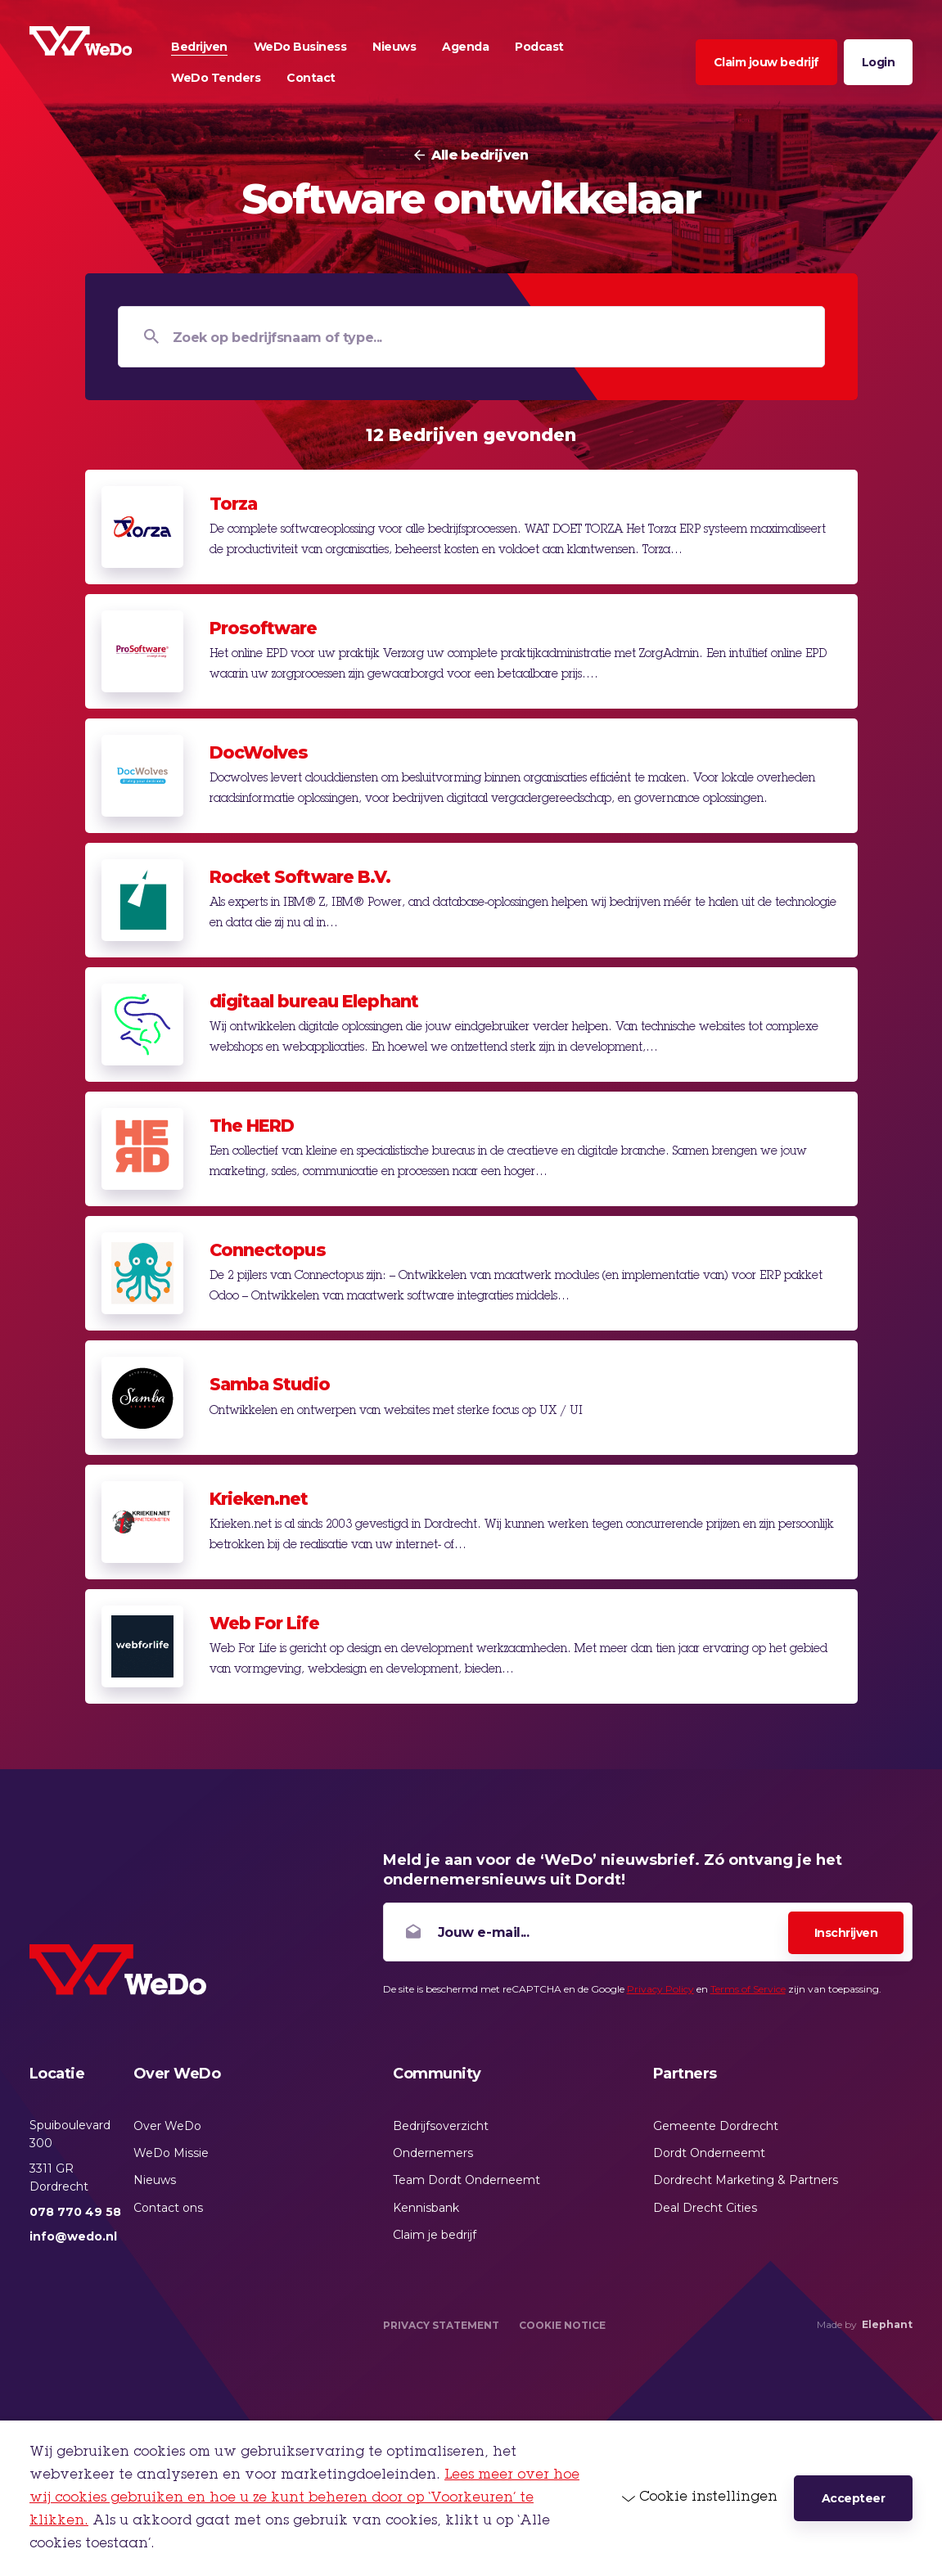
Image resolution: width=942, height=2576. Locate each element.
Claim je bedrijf (434, 2234)
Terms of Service (748, 1989)
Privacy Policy (660, 1989)
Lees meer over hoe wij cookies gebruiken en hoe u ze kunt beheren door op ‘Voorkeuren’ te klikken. (304, 2498)
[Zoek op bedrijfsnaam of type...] (471, 336)
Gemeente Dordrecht (715, 2126)
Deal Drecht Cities (705, 2207)
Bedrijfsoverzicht (441, 2126)
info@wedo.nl (73, 2236)
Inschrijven (846, 1932)
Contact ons (168, 2207)
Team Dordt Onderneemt (466, 2180)
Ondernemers (433, 2153)
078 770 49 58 (75, 2211)
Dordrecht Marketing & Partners (745, 2180)
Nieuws (154, 2180)
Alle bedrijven (480, 155)
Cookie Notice (562, 2325)
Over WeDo (167, 2126)
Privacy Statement (441, 2325)
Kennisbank (426, 2207)
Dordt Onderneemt (709, 2153)
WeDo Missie (171, 2153)
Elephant (887, 2324)
